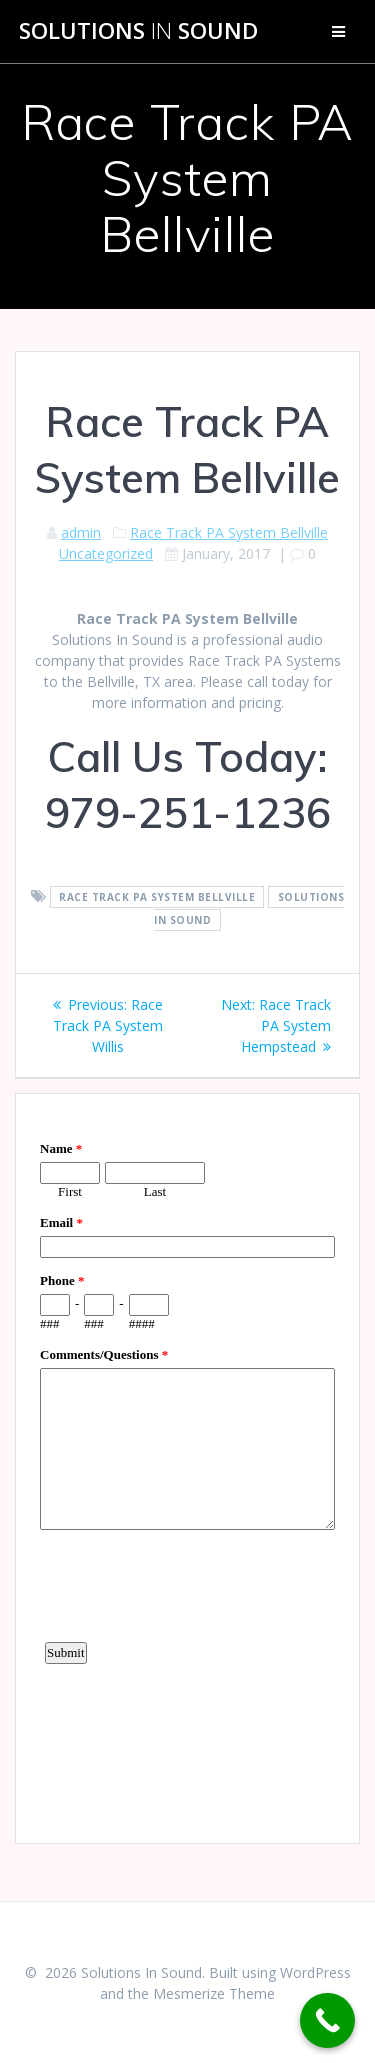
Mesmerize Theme (214, 1993)
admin (81, 532)
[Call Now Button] (327, 2020)
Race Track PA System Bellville (229, 532)
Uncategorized (106, 553)
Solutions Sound (138, 31)
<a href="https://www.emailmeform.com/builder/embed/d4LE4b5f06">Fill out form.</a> (187, 1466)
